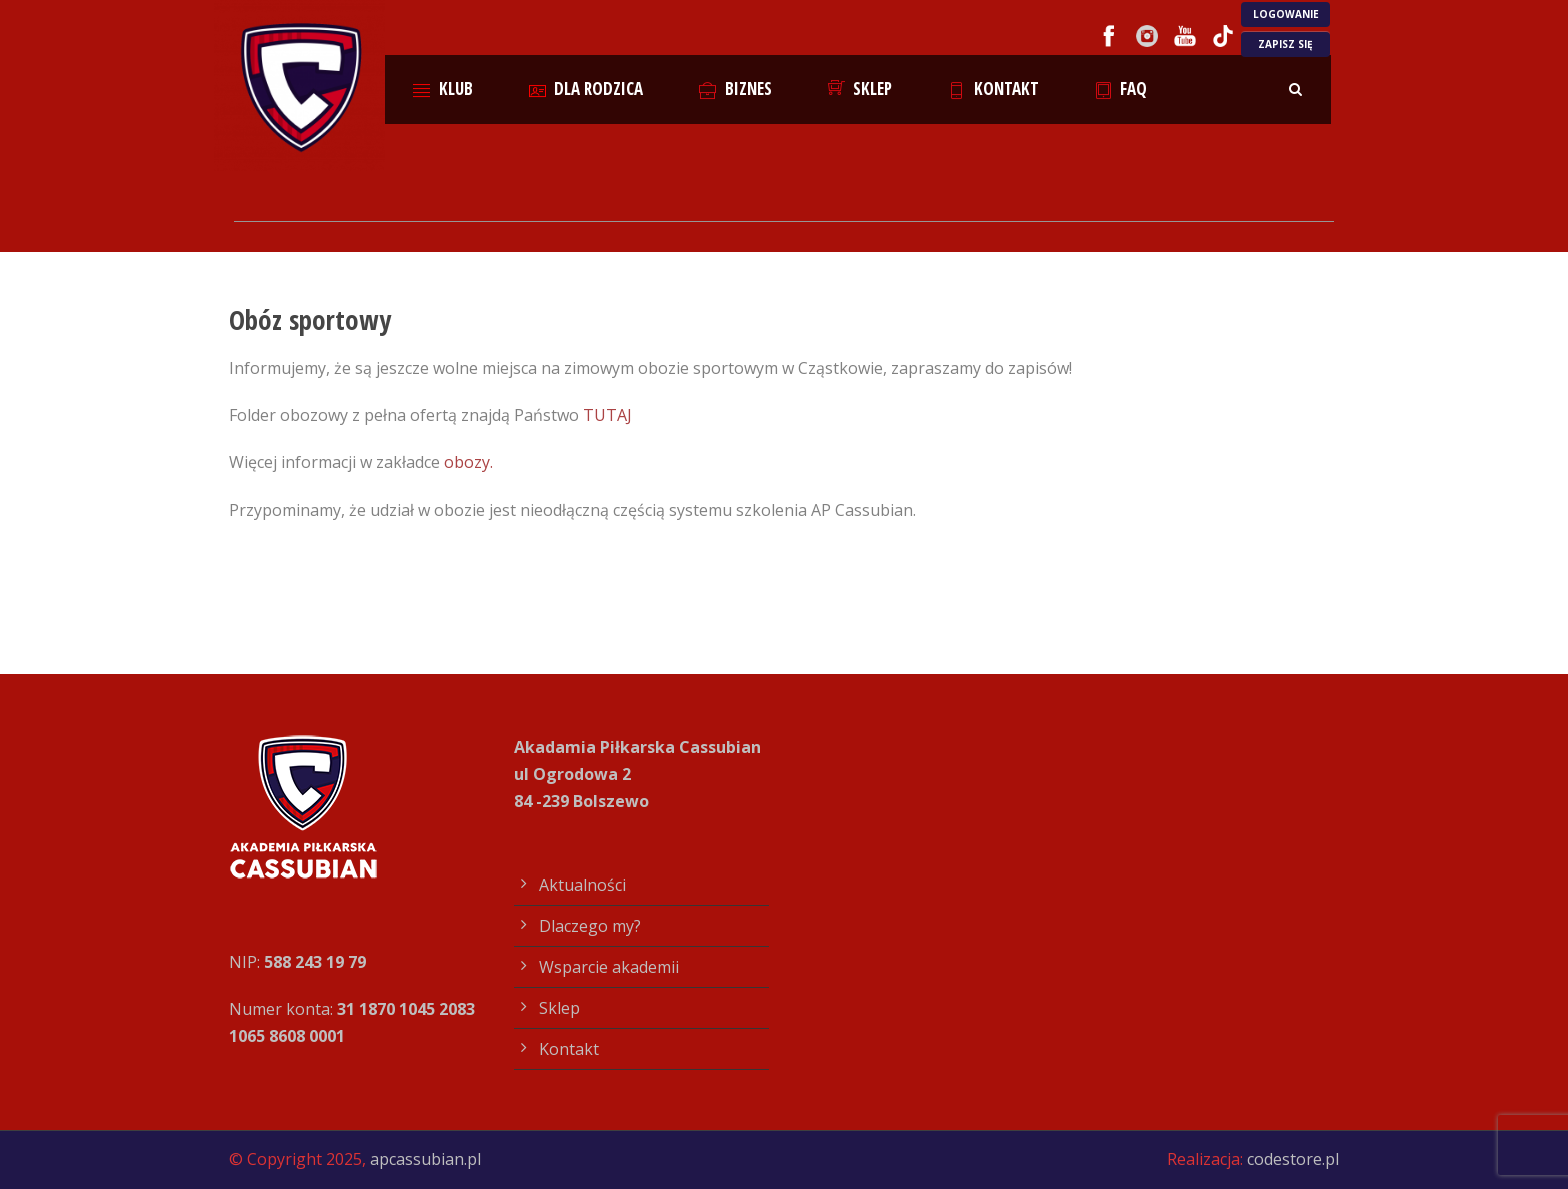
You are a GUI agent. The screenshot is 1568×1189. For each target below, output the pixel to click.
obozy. (470, 462)
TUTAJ (607, 415)
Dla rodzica (586, 88)
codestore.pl (1293, 1159)
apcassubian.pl (425, 1159)
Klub (443, 88)
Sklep (860, 88)
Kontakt (993, 88)
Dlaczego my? (590, 926)
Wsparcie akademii (609, 967)
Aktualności (582, 885)
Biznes (735, 88)
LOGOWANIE (1286, 14)
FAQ (1121, 88)
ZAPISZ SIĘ (1285, 44)
